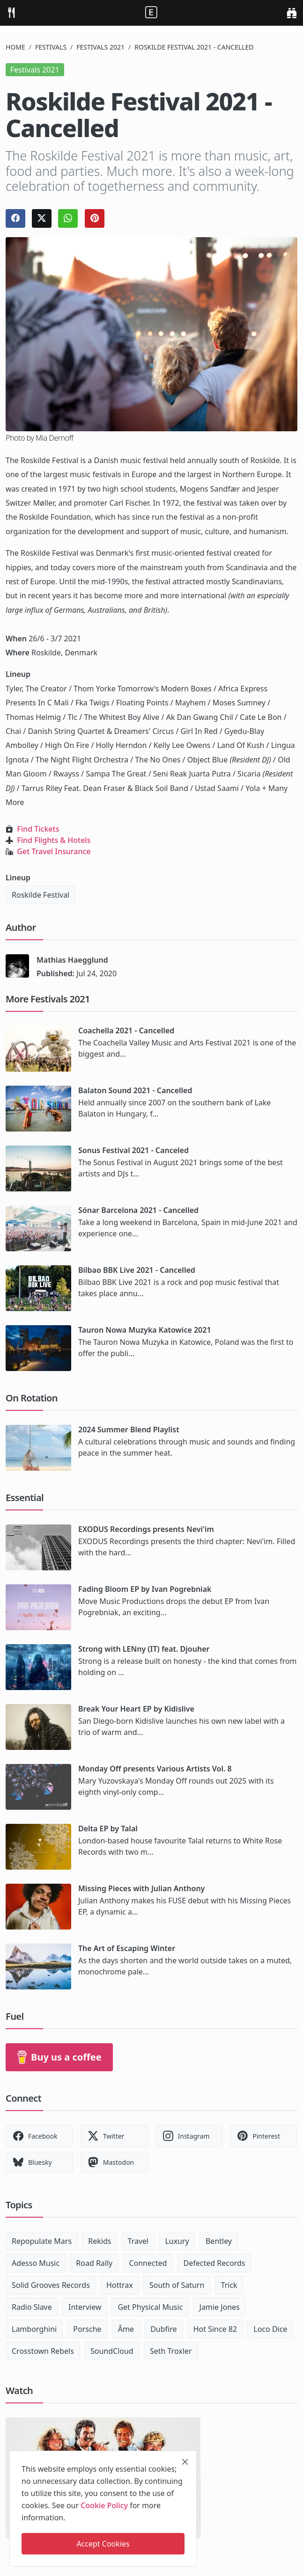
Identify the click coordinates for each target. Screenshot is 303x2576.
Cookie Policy (104, 2505)
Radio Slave (32, 2307)
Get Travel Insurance (53, 851)
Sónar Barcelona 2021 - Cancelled (138, 1210)
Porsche (87, 2329)
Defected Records (214, 2263)
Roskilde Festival (40, 895)
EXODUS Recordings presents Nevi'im (146, 1529)
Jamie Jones (220, 2307)
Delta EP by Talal (108, 1828)
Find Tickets (38, 829)
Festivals (51, 47)
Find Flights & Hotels (53, 840)
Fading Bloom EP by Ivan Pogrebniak (144, 1589)
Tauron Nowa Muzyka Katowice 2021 (144, 1330)
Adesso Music (35, 2263)
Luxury (177, 2241)
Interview (84, 2307)
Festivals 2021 (100, 47)
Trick (229, 2285)
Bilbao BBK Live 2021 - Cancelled (136, 1270)
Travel (138, 2241)
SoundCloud (111, 2351)
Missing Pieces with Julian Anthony (141, 1888)
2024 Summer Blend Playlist (128, 1429)
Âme (126, 2329)
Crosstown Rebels (43, 2351)
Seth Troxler (171, 2351)
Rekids (99, 2241)
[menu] (11, 13)
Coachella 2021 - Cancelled (126, 1030)
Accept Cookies (102, 2544)
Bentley (219, 2241)
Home (15, 47)
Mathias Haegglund (72, 960)
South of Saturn (176, 2285)
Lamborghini (34, 2329)
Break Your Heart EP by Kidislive (136, 1708)
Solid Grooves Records (51, 2285)
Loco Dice (270, 2329)
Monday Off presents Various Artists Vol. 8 (155, 1768)
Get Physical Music (150, 2307)
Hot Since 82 (215, 2329)
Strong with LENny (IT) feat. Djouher (143, 1649)
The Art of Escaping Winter (126, 1948)
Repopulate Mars (42, 2241)
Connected (148, 2263)
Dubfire (163, 2329)
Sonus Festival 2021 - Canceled (133, 1150)
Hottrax (119, 2285)
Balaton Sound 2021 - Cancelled (135, 1090)
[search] (291, 13)
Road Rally (94, 2263)
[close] (185, 2462)
